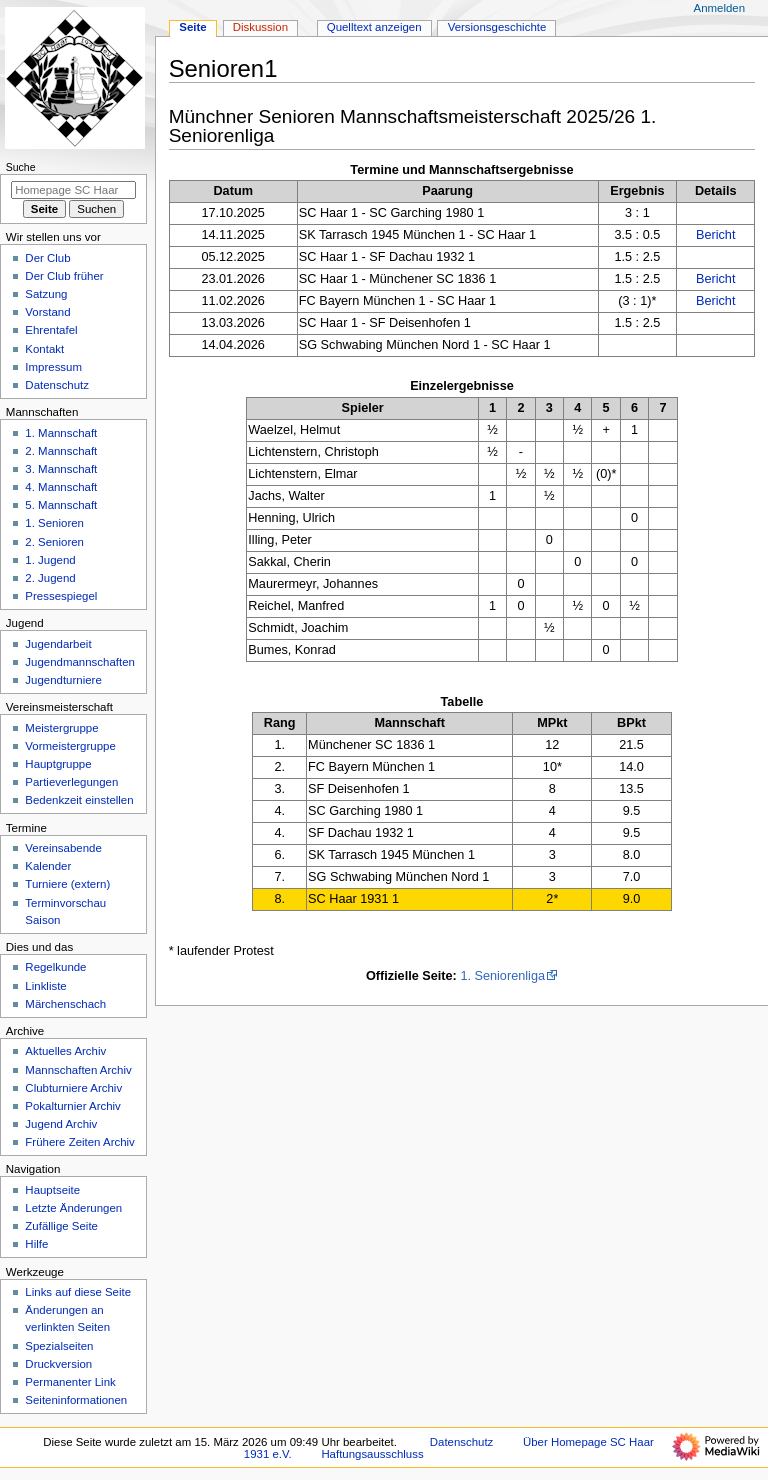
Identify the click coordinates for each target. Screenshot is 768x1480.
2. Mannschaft (61, 451)
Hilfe (36, 1244)
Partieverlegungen (71, 782)
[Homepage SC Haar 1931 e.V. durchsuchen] (73, 190)
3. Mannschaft (61, 469)
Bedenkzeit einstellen (79, 800)
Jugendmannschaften (80, 662)
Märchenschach (65, 1004)
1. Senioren (54, 523)
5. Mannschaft (61, 505)
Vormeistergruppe (70, 746)
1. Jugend (50, 560)
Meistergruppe (61, 728)
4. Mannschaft (61, 487)
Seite (192, 27)
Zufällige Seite (61, 1226)
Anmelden (720, 8)
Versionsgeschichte (497, 27)
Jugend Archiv (61, 1124)
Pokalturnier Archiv (72, 1106)
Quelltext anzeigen (374, 27)
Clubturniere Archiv (73, 1088)
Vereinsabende (63, 848)
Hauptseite (52, 1190)
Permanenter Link (70, 1382)
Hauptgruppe (58, 764)
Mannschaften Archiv (78, 1070)
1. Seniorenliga (502, 976)
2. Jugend (50, 578)
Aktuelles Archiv (65, 1051)
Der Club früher (64, 276)
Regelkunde (55, 967)
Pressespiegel (61, 596)
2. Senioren (54, 542)
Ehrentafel (51, 330)
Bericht (716, 235)
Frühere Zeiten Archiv (80, 1142)
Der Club (47, 258)
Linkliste (45, 986)
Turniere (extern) (67, 884)
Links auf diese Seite (78, 1292)
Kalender (48, 866)
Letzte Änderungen (73, 1208)
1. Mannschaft (61, 433)
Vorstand (47, 312)
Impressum (53, 367)
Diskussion (260, 27)
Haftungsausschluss (372, 1454)
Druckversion (58, 1364)
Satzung (46, 294)
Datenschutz (57, 385)
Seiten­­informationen (76, 1400)
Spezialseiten (59, 1346)
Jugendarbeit (58, 644)
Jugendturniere (63, 680)
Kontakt (44, 349)
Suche (21, 167)
